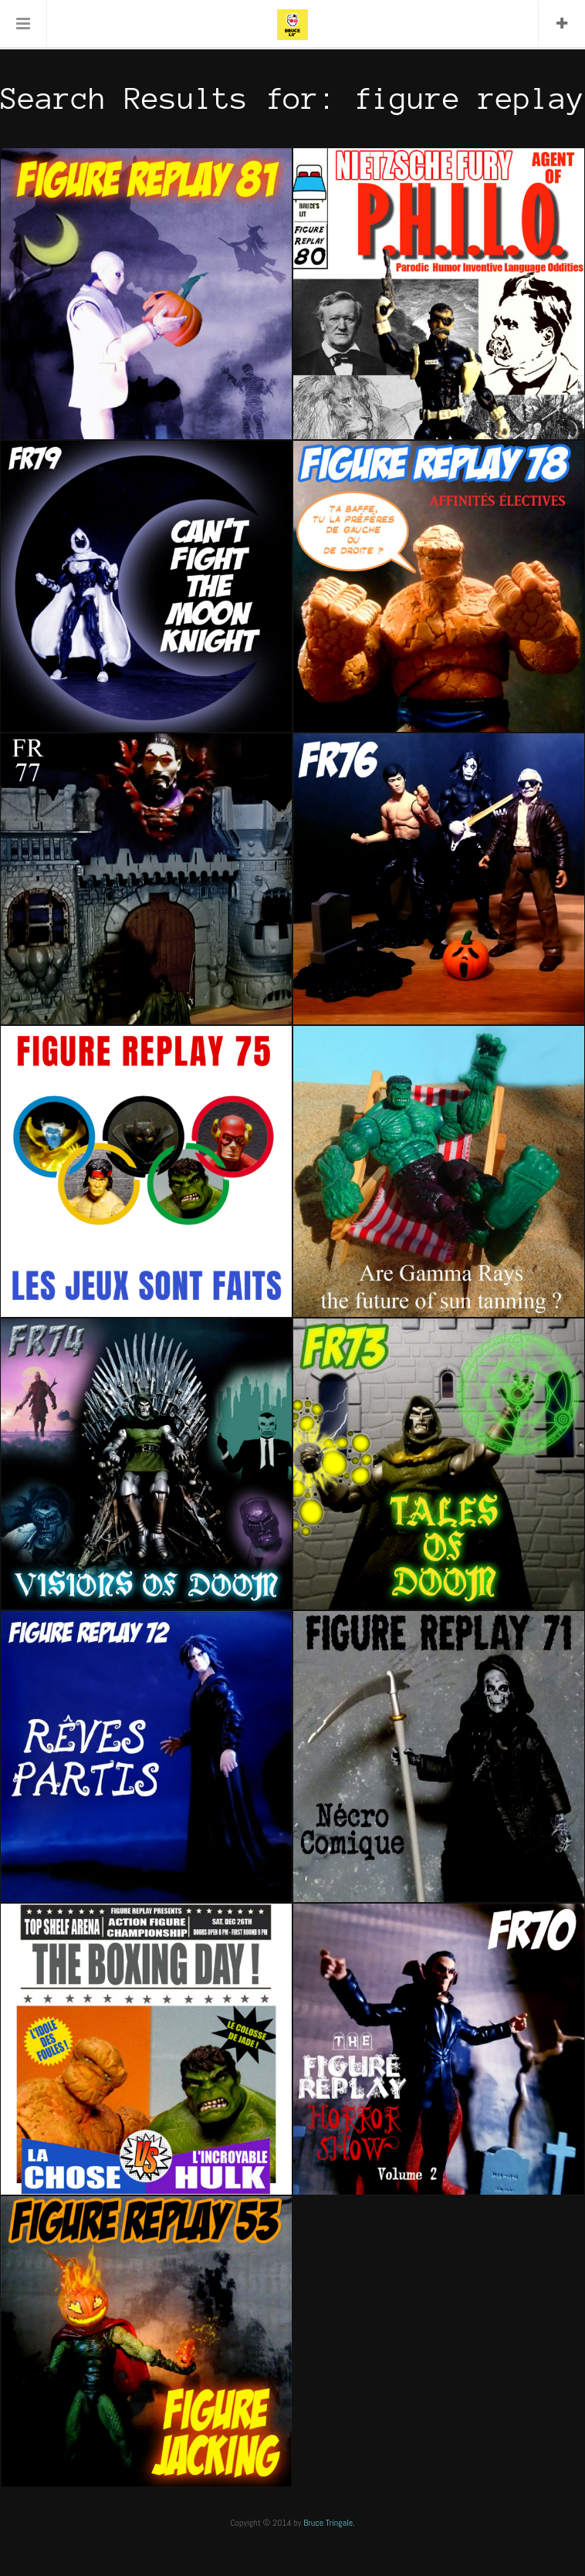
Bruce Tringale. (329, 2523)
